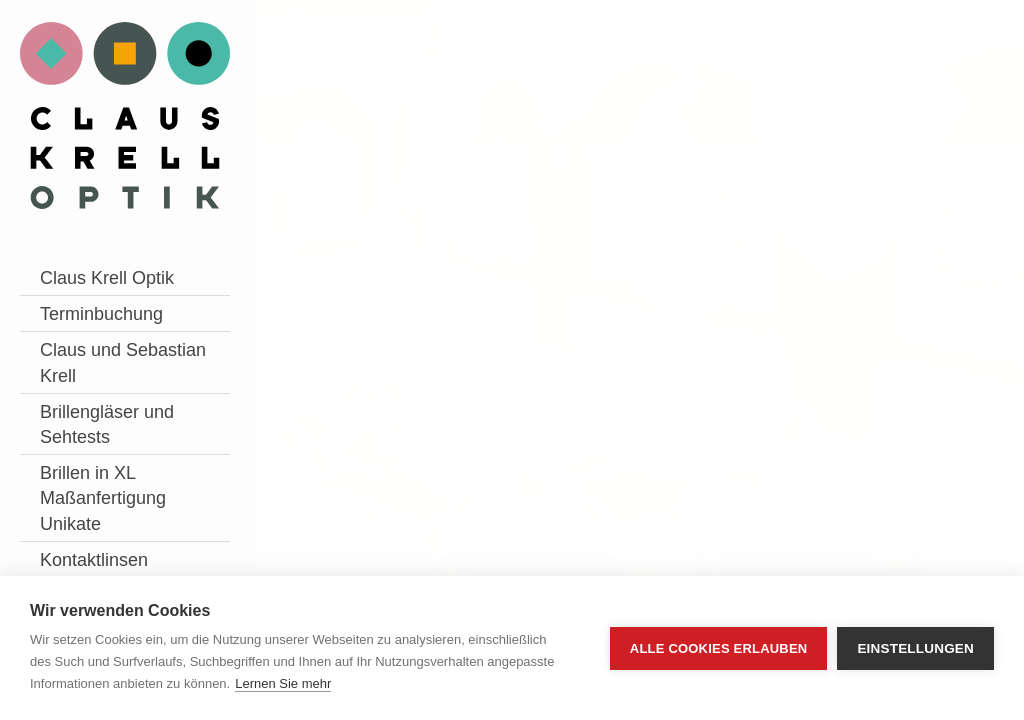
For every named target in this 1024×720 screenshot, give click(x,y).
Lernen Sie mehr (283, 683)
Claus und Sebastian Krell (123, 362)
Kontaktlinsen (94, 560)
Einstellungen (915, 648)
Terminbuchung (101, 314)
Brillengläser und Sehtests (107, 424)
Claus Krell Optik (107, 278)
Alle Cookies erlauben (719, 648)
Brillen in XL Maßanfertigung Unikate (103, 498)
